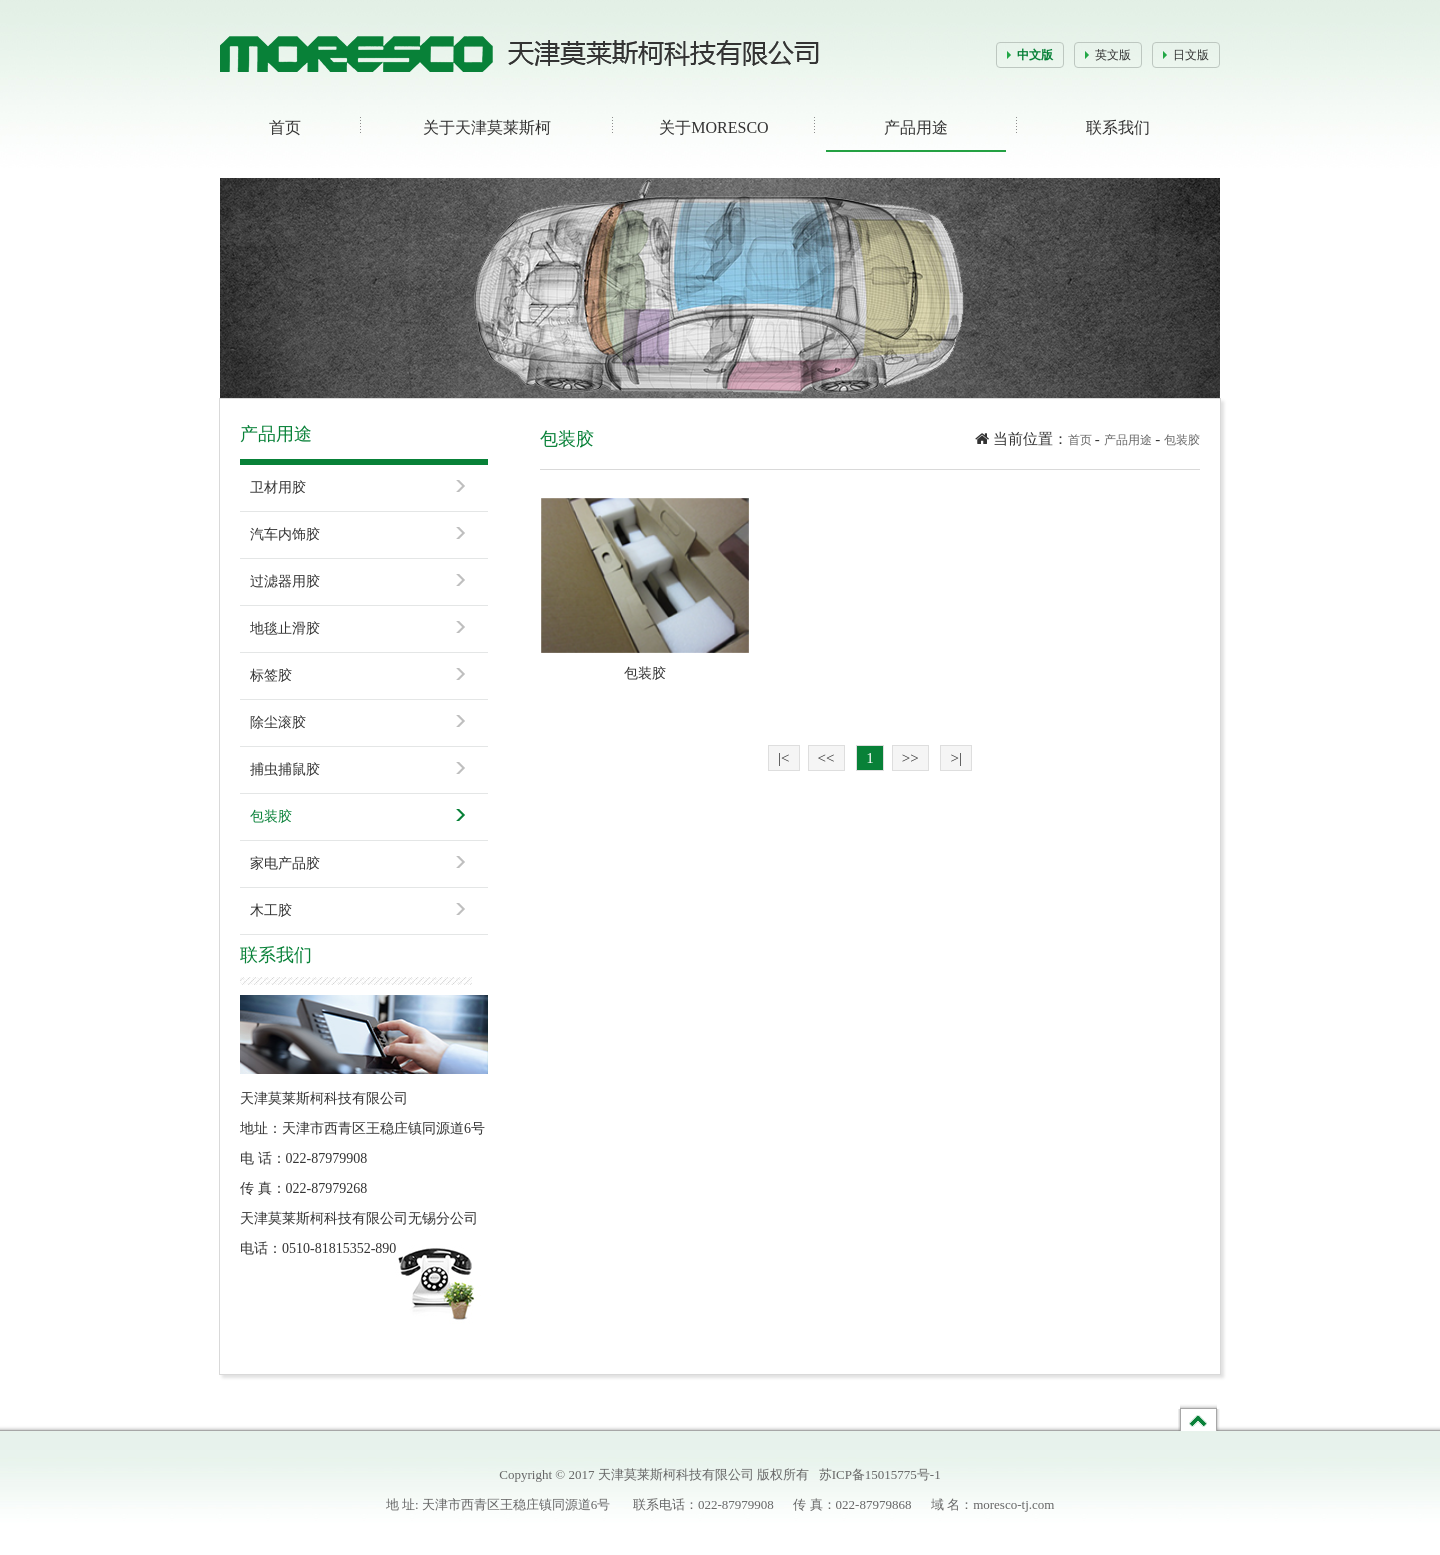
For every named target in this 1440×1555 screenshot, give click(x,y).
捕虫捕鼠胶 (285, 769)
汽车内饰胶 (285, 534)
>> (910, 758)
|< (783, 758)
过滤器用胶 (285, 581)
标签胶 (271, 675)
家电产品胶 (285, 863)
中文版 (1035, 55)
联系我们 (1118, 127)
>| (955, 758)
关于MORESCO (713, 127)
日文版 (1191, 55)
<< (826, 758)
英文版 (1113, 55)
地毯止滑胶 (285, 628)
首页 (285, 127)
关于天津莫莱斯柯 (487, 127)
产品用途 (916, 127)
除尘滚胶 (278, 722)
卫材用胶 (278, 487)
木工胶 (271, 910)
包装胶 (271, 816)
